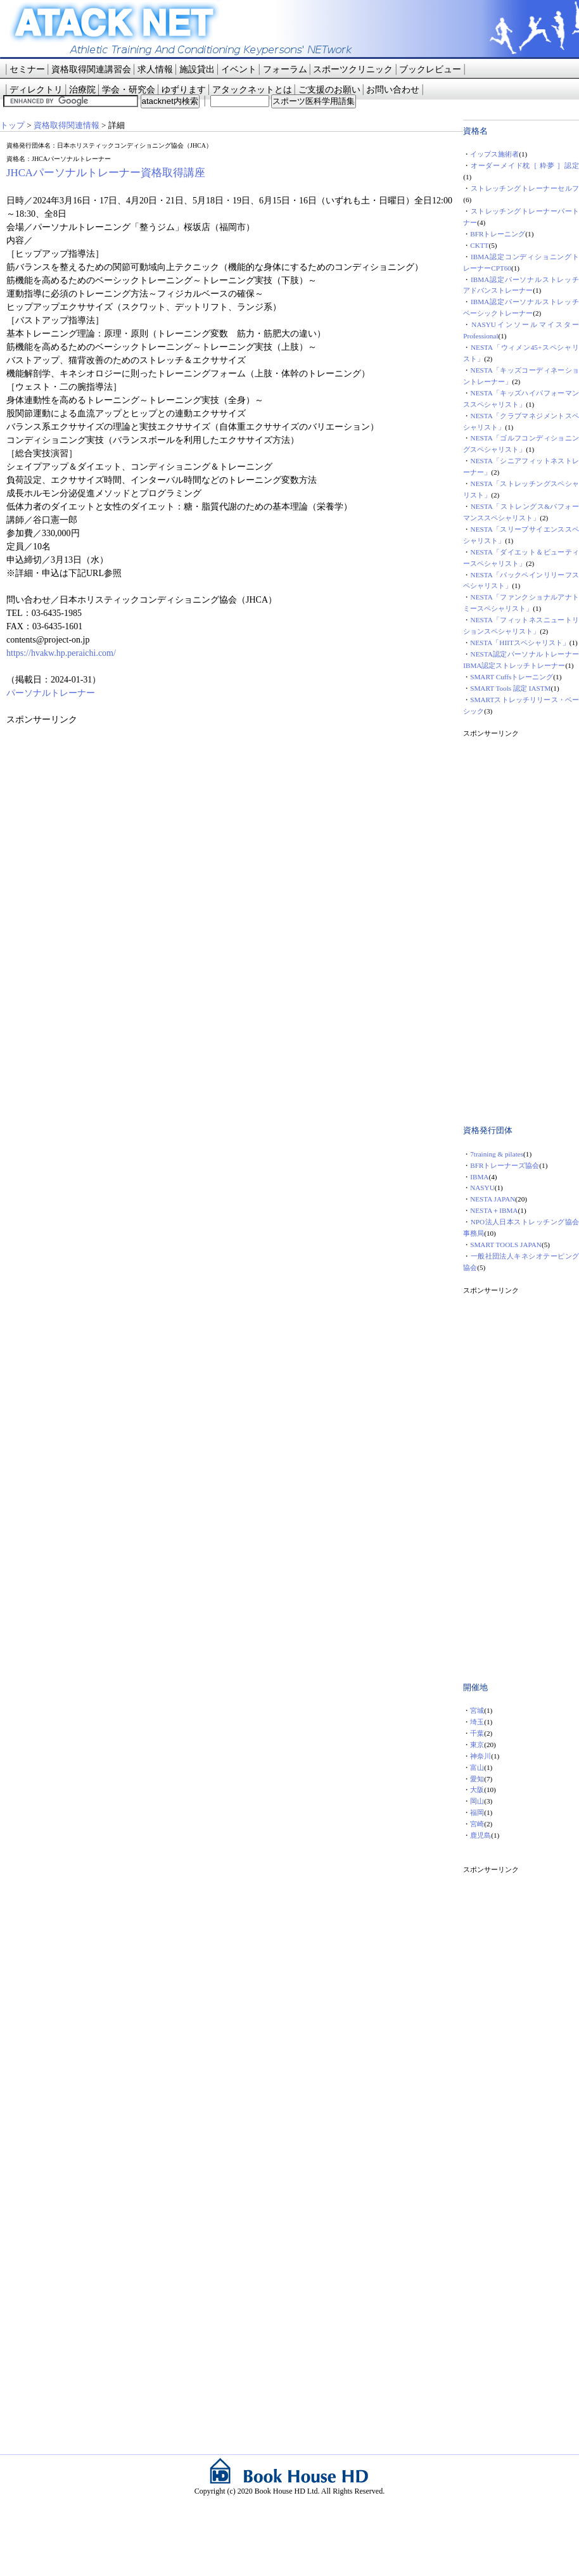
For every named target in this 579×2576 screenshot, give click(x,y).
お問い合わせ (392, 89)
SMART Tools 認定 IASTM (510, 688)
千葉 (477, 1733)
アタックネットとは (252, 89)
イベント (239, 69)
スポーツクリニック (353, 69)
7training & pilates (496, 1154)
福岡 (477, 1812)
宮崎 (477, 1824)
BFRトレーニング (497, 234)
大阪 (477, 1789)
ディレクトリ (36, 89)
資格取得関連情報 (66, 125)
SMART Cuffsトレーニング (511, 677)
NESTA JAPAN (492, 1199)
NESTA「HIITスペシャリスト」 (519, 642)
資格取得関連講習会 (91, 69)
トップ (12, 125)
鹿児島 (480, 1835)
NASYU (482, 1187)
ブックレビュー (430, 69)
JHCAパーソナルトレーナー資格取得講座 (105, 173)
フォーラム (285, 69)
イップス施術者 (494, 154)
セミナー (27, 69)
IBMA (479, 1177)
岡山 (477, 1801)
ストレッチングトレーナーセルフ (525, 188)
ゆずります (184, 89)
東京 (477, 1744)
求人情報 (155, 69)
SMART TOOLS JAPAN (506, 1244)
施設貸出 (197, 69)
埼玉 (477, 1722)
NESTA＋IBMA (494, 1210)
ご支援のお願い (329, 89)
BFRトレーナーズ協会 (504, 1165)
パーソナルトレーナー (50, 693)
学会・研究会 (128, 89)
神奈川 (480, 1756)
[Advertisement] (101, 805)
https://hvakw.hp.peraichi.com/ (61, 653)
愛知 (477, 1779)
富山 (477, 1767)
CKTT (479, 245)
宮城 (477, 1710)
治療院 (82, 89)
